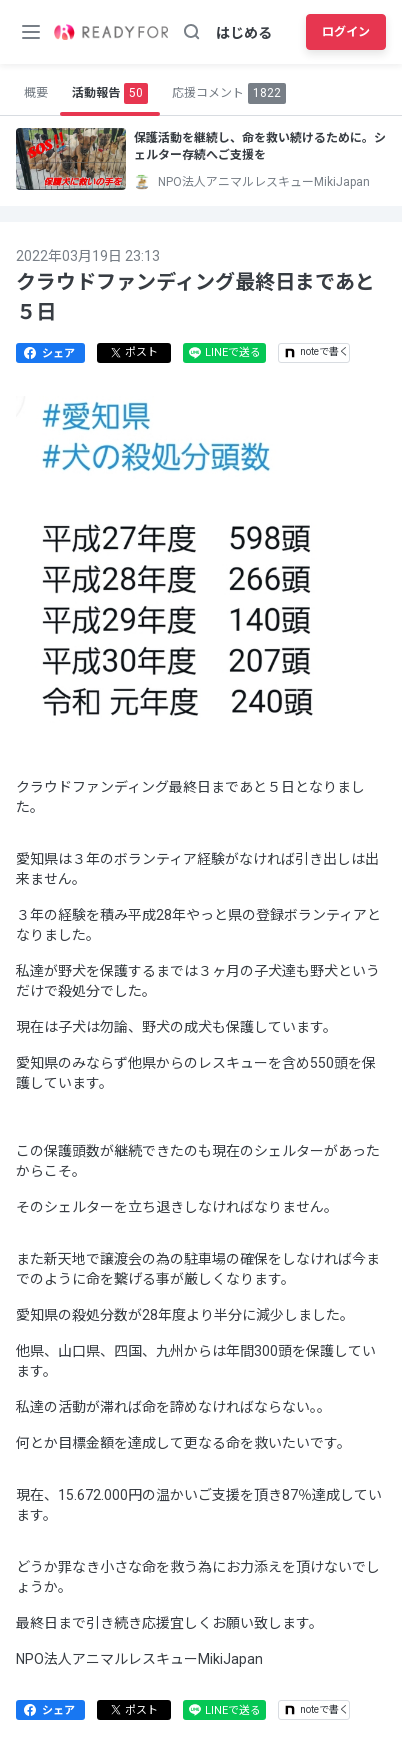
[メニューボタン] (31, 32)
